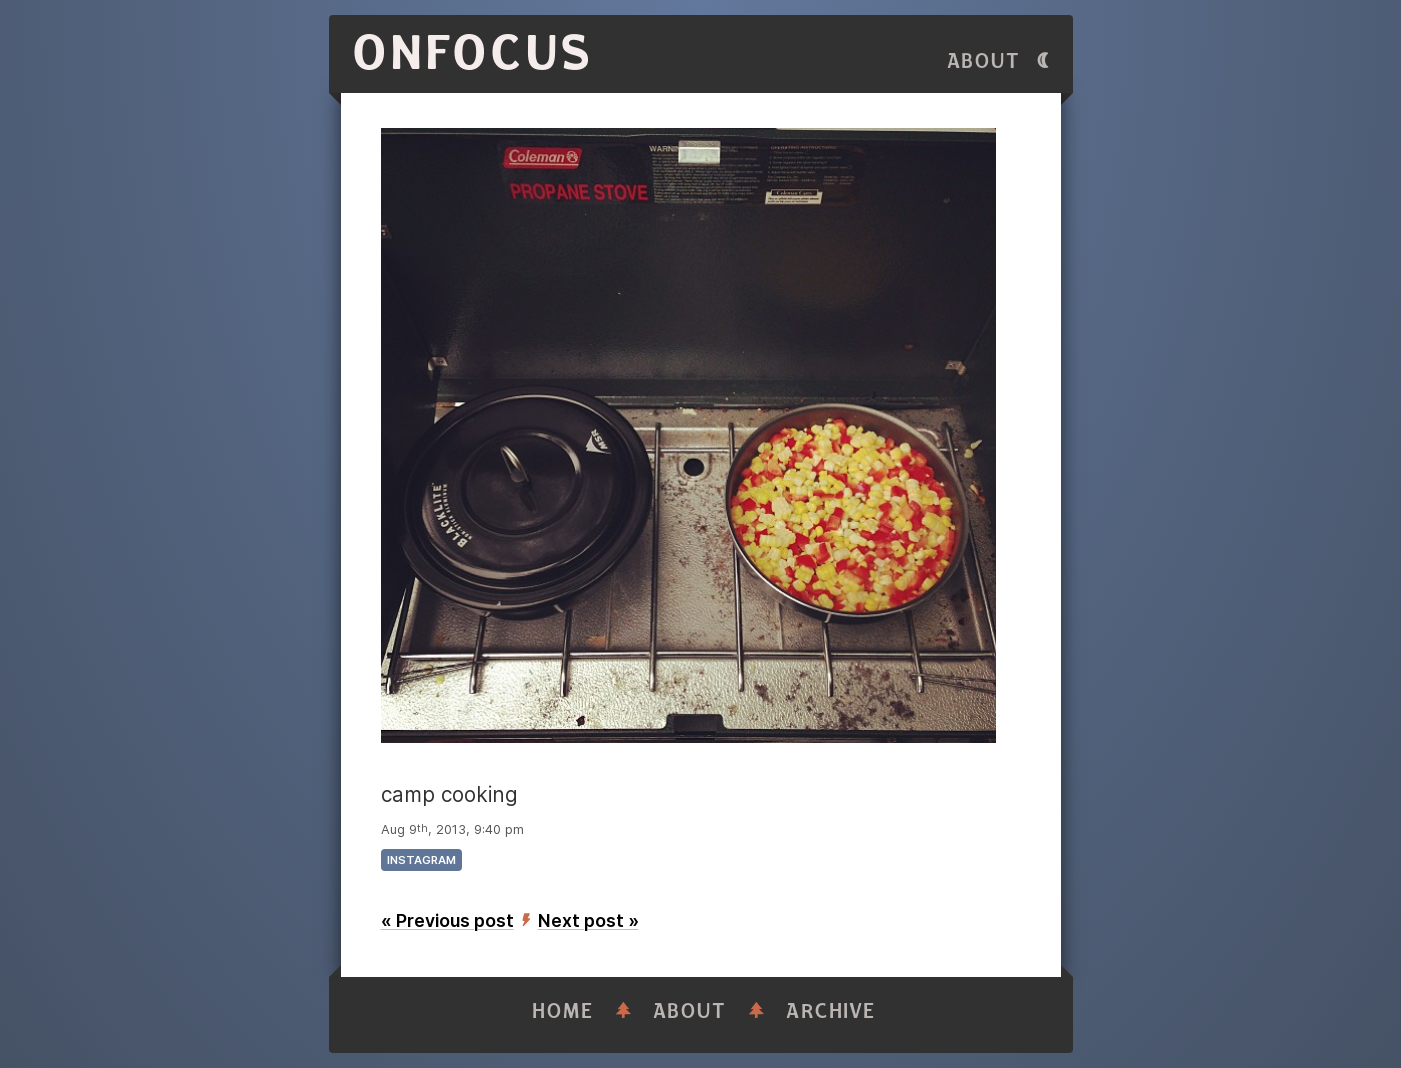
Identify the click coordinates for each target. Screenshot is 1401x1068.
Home (563, 1011)
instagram (421, 860)
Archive (831, 1011)
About (984, 61)
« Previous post (447, 920)
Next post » (588, 920)
